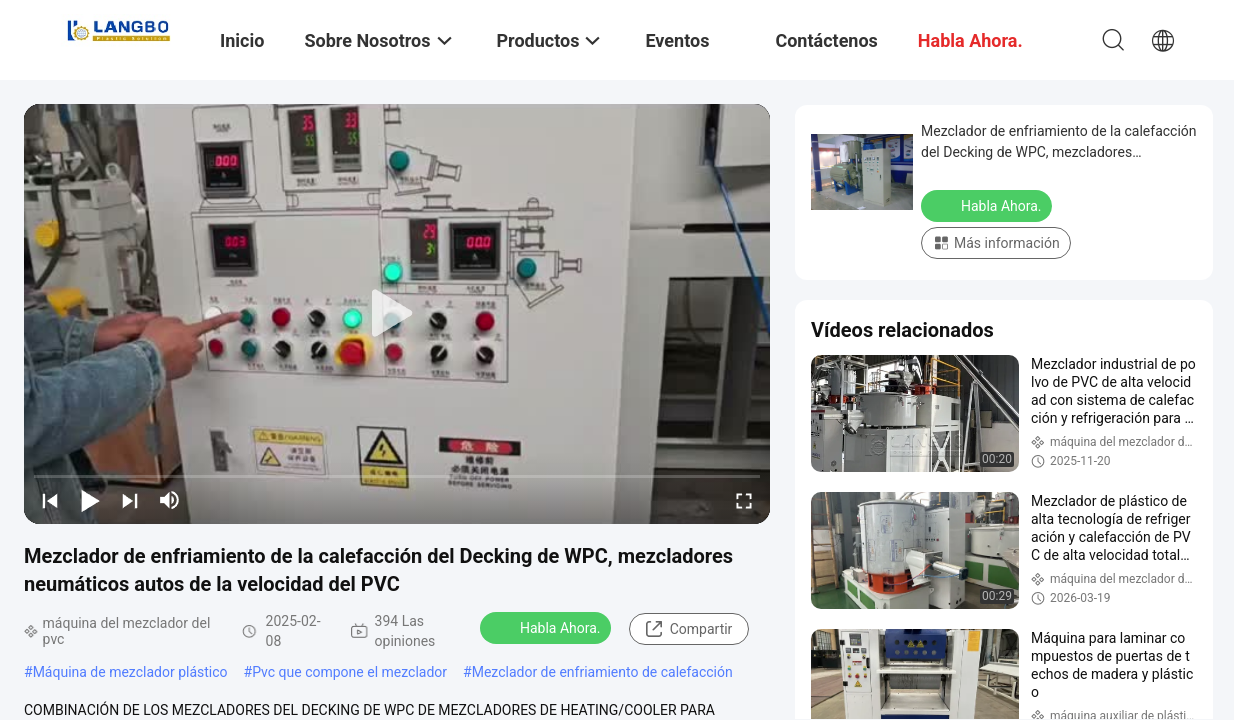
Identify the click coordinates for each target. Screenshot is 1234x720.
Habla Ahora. (547, 627)
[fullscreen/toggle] (744, 500)
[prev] (50, 500)
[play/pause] (90, 500)
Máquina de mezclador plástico (130, 672)
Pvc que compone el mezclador (349, 672)
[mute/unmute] (170, 500)
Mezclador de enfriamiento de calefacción (602, 672)
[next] (130, 500)
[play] (397, 314)
